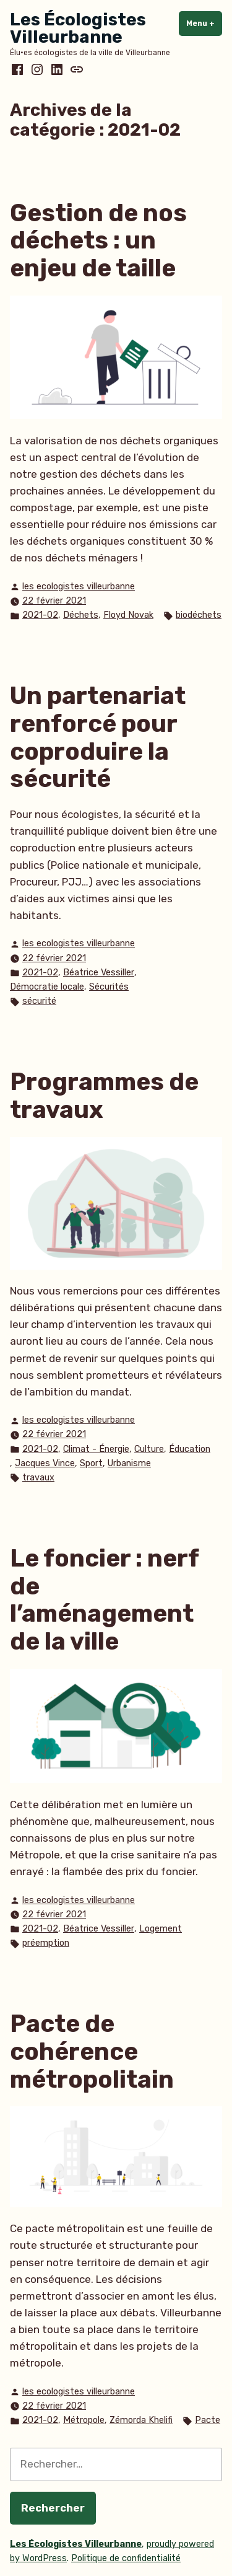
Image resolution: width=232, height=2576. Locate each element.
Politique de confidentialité (126, 2558)
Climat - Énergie (96, 1449)
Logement (160, 1928)
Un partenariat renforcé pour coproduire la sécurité (98, 737)
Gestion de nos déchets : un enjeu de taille (98, 241)
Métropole (84, 2420)
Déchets (80, 615)
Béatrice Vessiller (98, 972)
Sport (91, 1463)
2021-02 (40, 615)
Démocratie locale (47, 987)
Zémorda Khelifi (141, 2420)
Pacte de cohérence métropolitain (92, 2051)
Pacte (207, 2420)
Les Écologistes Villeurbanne (78, 28)
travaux (38, 1477)
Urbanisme (129, 1463)
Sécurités (109, 987)
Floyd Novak (128, 615)
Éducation (189, 1449)
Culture (149, 1449)
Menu (204, 23)
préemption (45, 1943)
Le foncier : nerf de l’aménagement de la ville (104, 1600)
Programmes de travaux (104, 1096)
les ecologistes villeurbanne (78, 586)
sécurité (39, 1001)
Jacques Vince (45, 1463)
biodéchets (198, 615)
